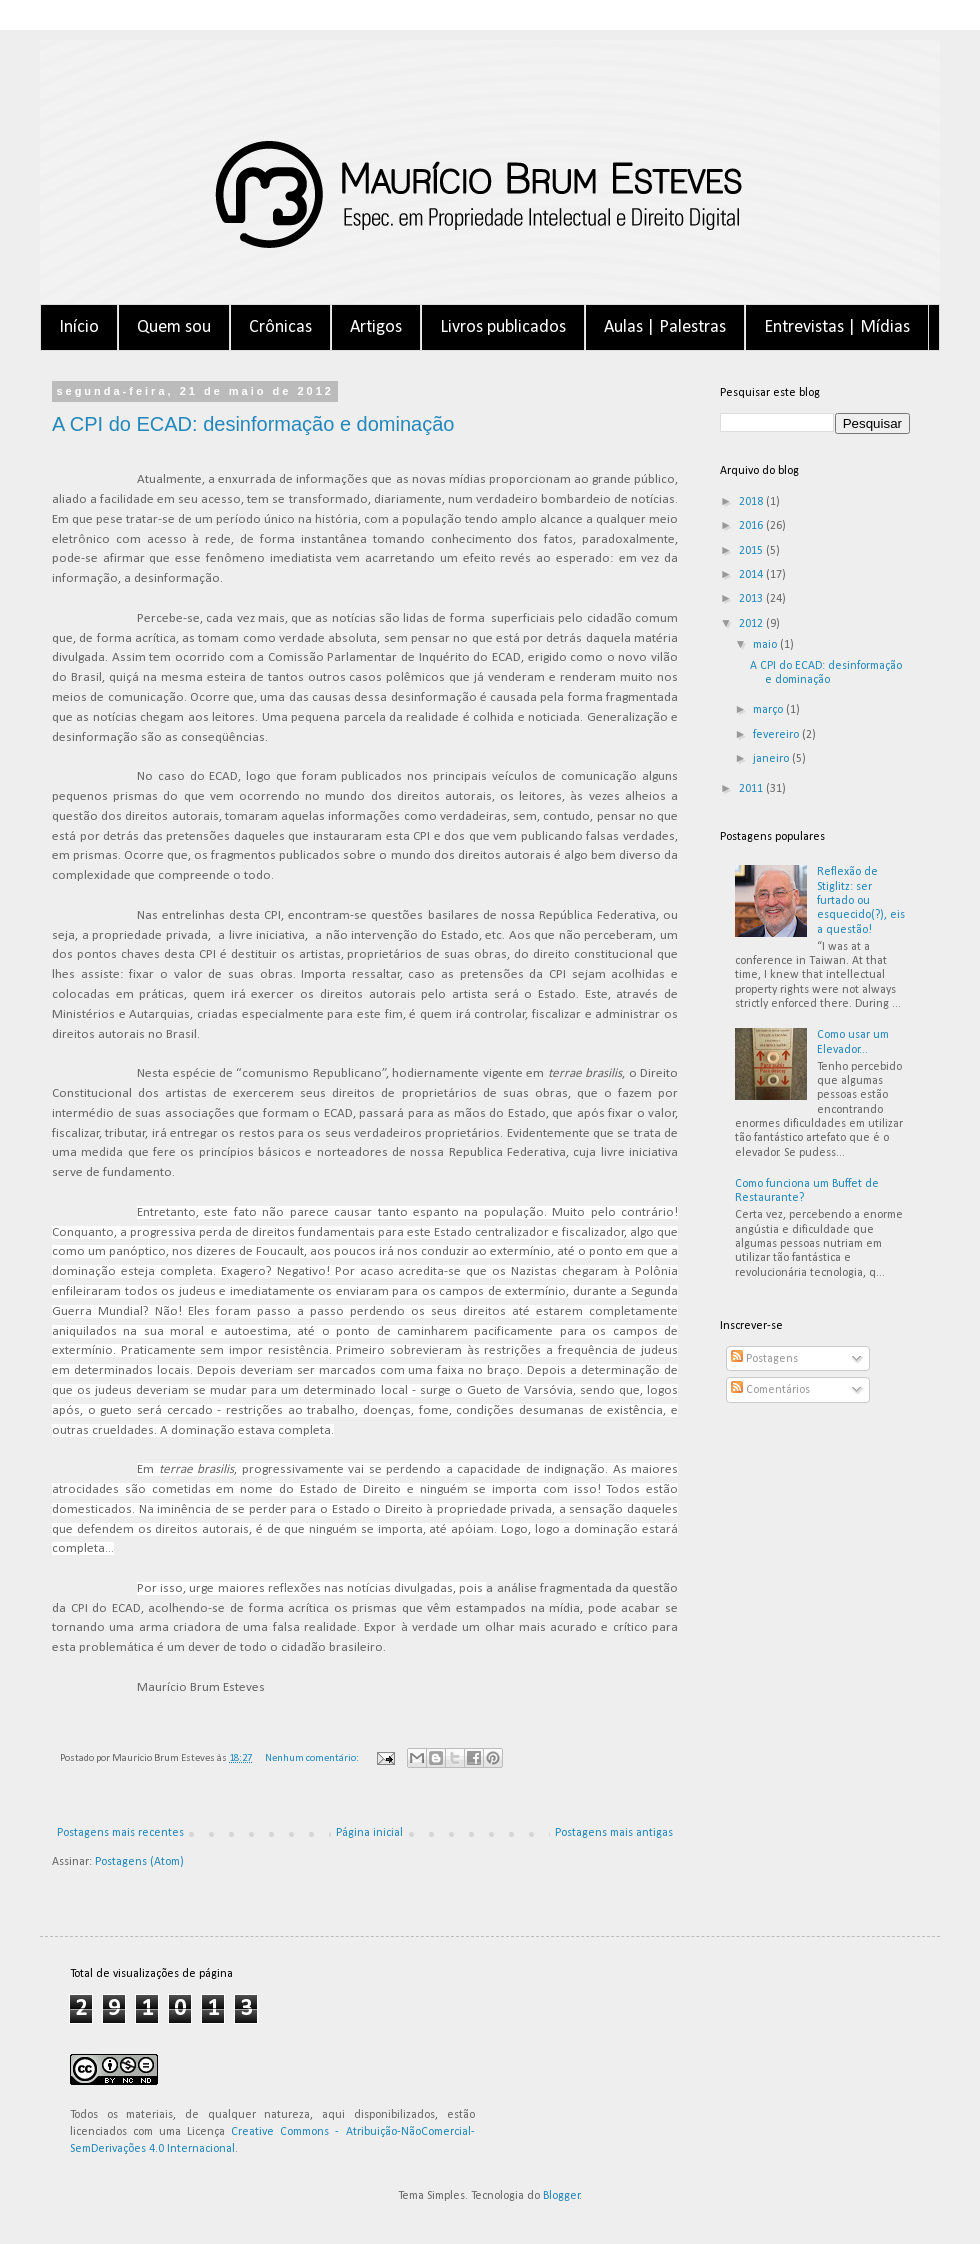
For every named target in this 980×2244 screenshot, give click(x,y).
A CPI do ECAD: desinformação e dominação (253, 424)
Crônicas (280, 327)
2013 (752, 599)
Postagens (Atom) (139, 1862)
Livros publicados (503, 327)
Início (79, 327)
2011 (752, 789)
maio (766, 645)
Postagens (764, 1359)
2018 (752, 502)
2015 (752, 551)
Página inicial (369, 1833)
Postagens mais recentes (120, 1833)
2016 (752, 526)
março (769, 710)
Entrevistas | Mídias (837, 327)
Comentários (770, 1390)
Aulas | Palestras (665, 327)
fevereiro (777, 735)
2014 (752, 575)
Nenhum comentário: (313, 1758)
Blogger (561, 2196)
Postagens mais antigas (614, 1833)
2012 (752, 624)
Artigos (376, 327)
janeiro (772, 759)
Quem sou (174, 327)
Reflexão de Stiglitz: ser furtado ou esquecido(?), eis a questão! (861, 901)
